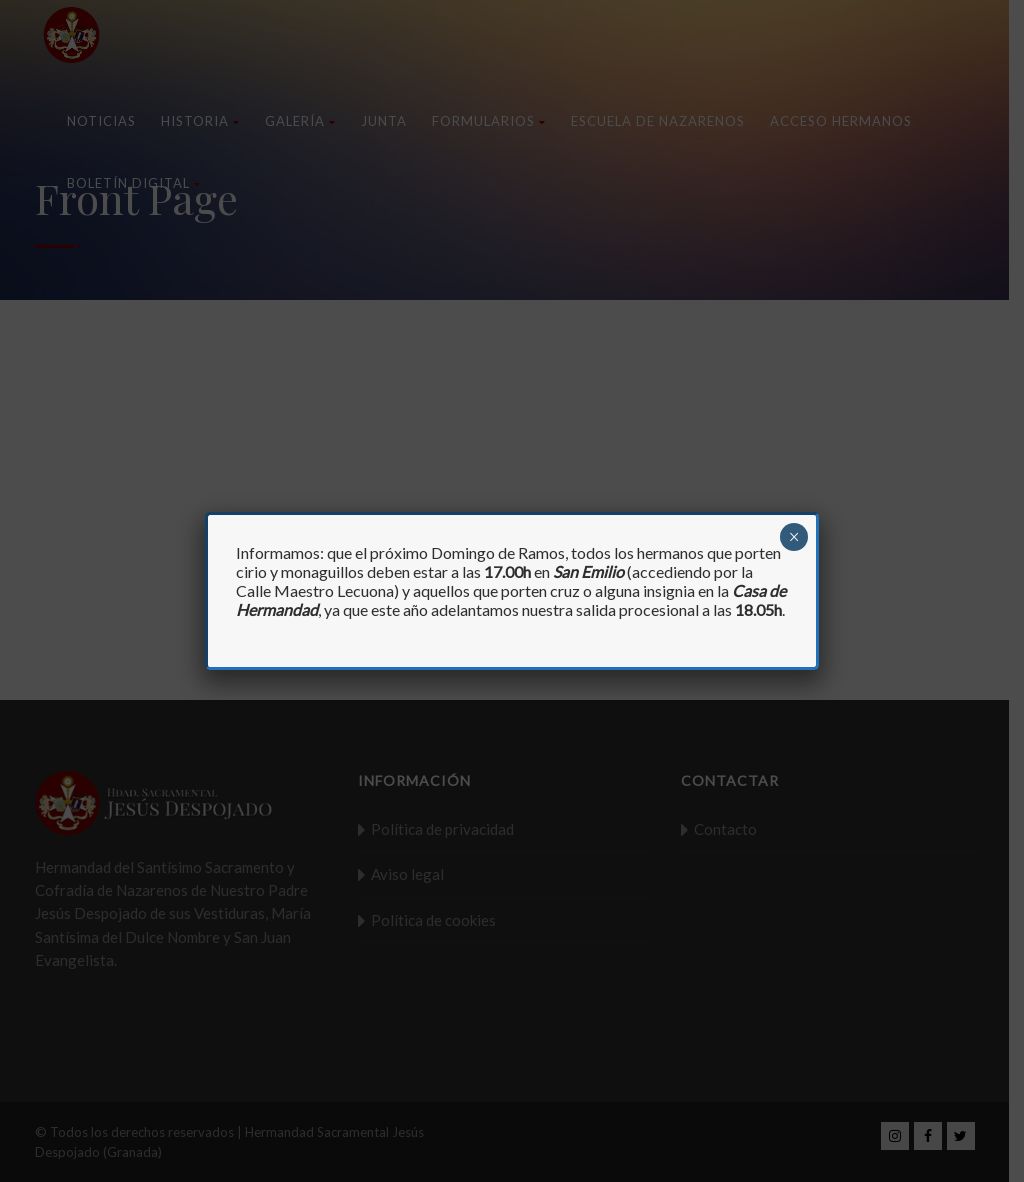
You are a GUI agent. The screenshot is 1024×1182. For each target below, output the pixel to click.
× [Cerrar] (794, 537)
